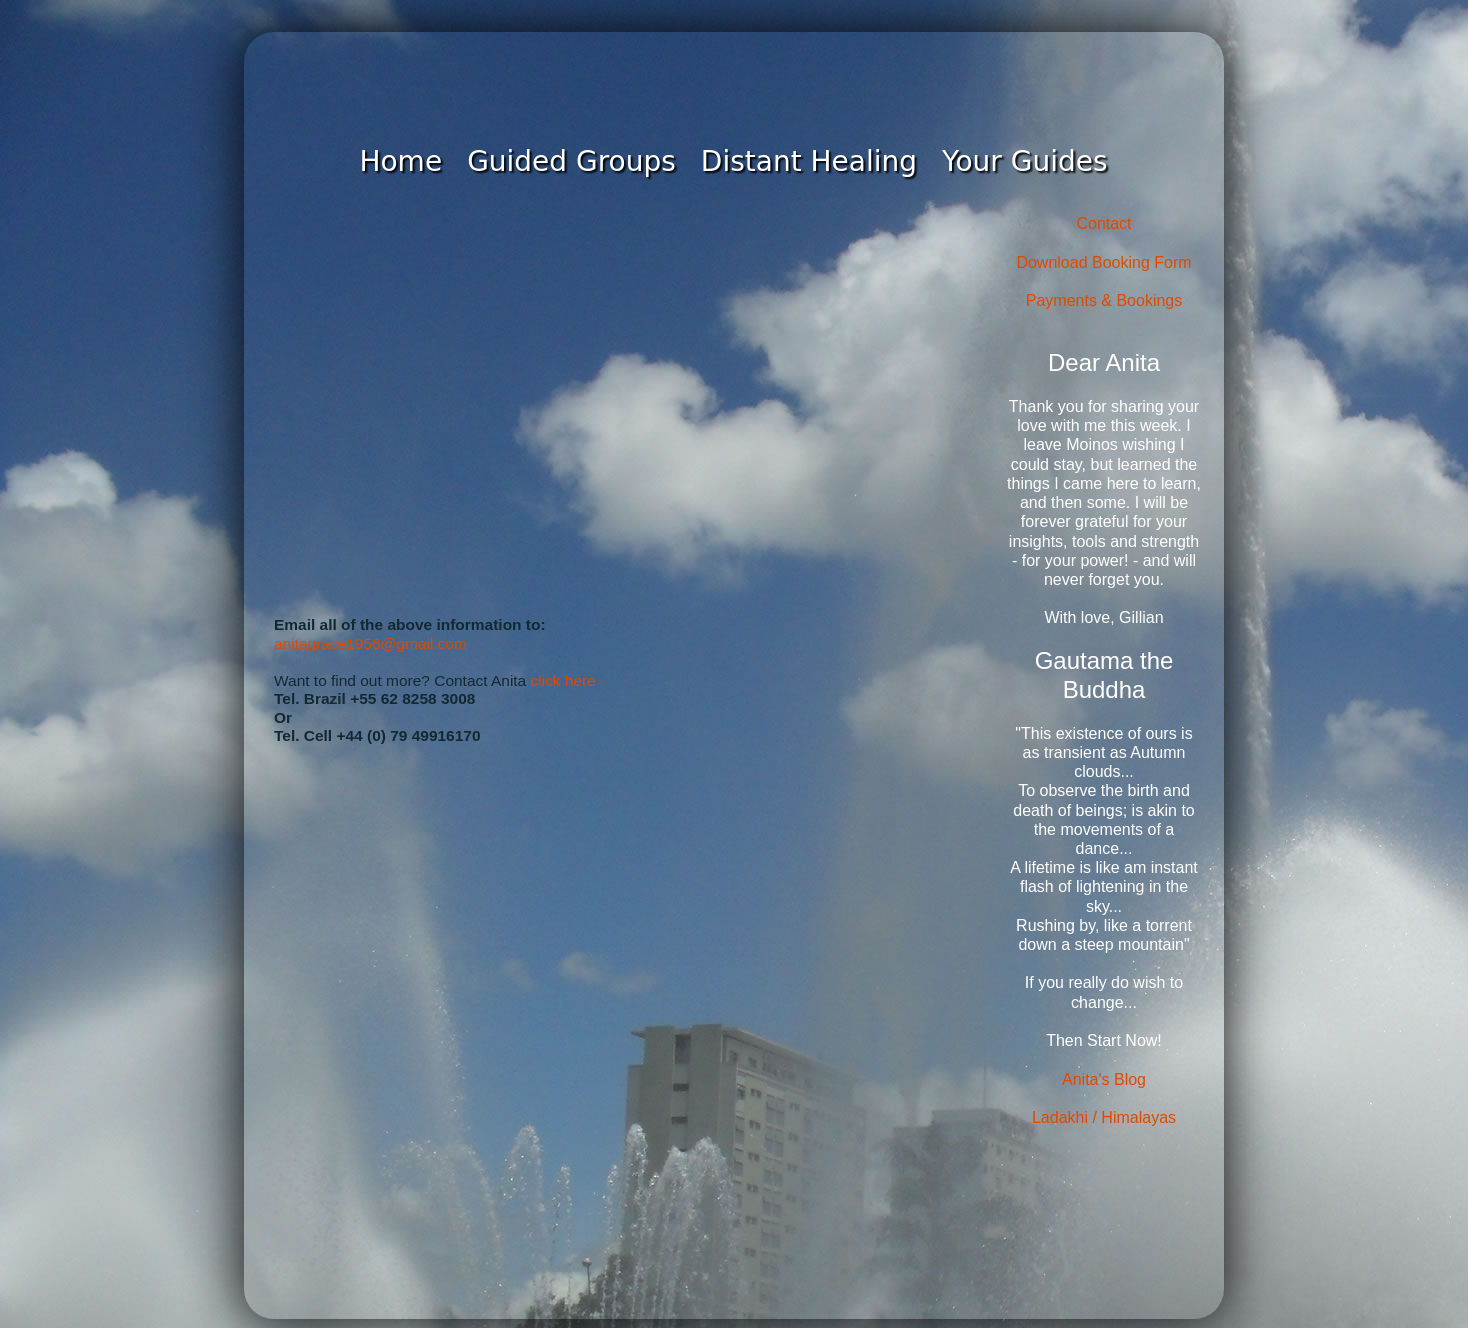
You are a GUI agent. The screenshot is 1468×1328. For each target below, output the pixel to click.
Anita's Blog (1104, 1079)
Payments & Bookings (1104, 300)
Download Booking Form (1103, 262)
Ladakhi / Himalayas (1104, 1117)
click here (563, 680)
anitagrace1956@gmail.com (370, 643)
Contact (1103, 223)
